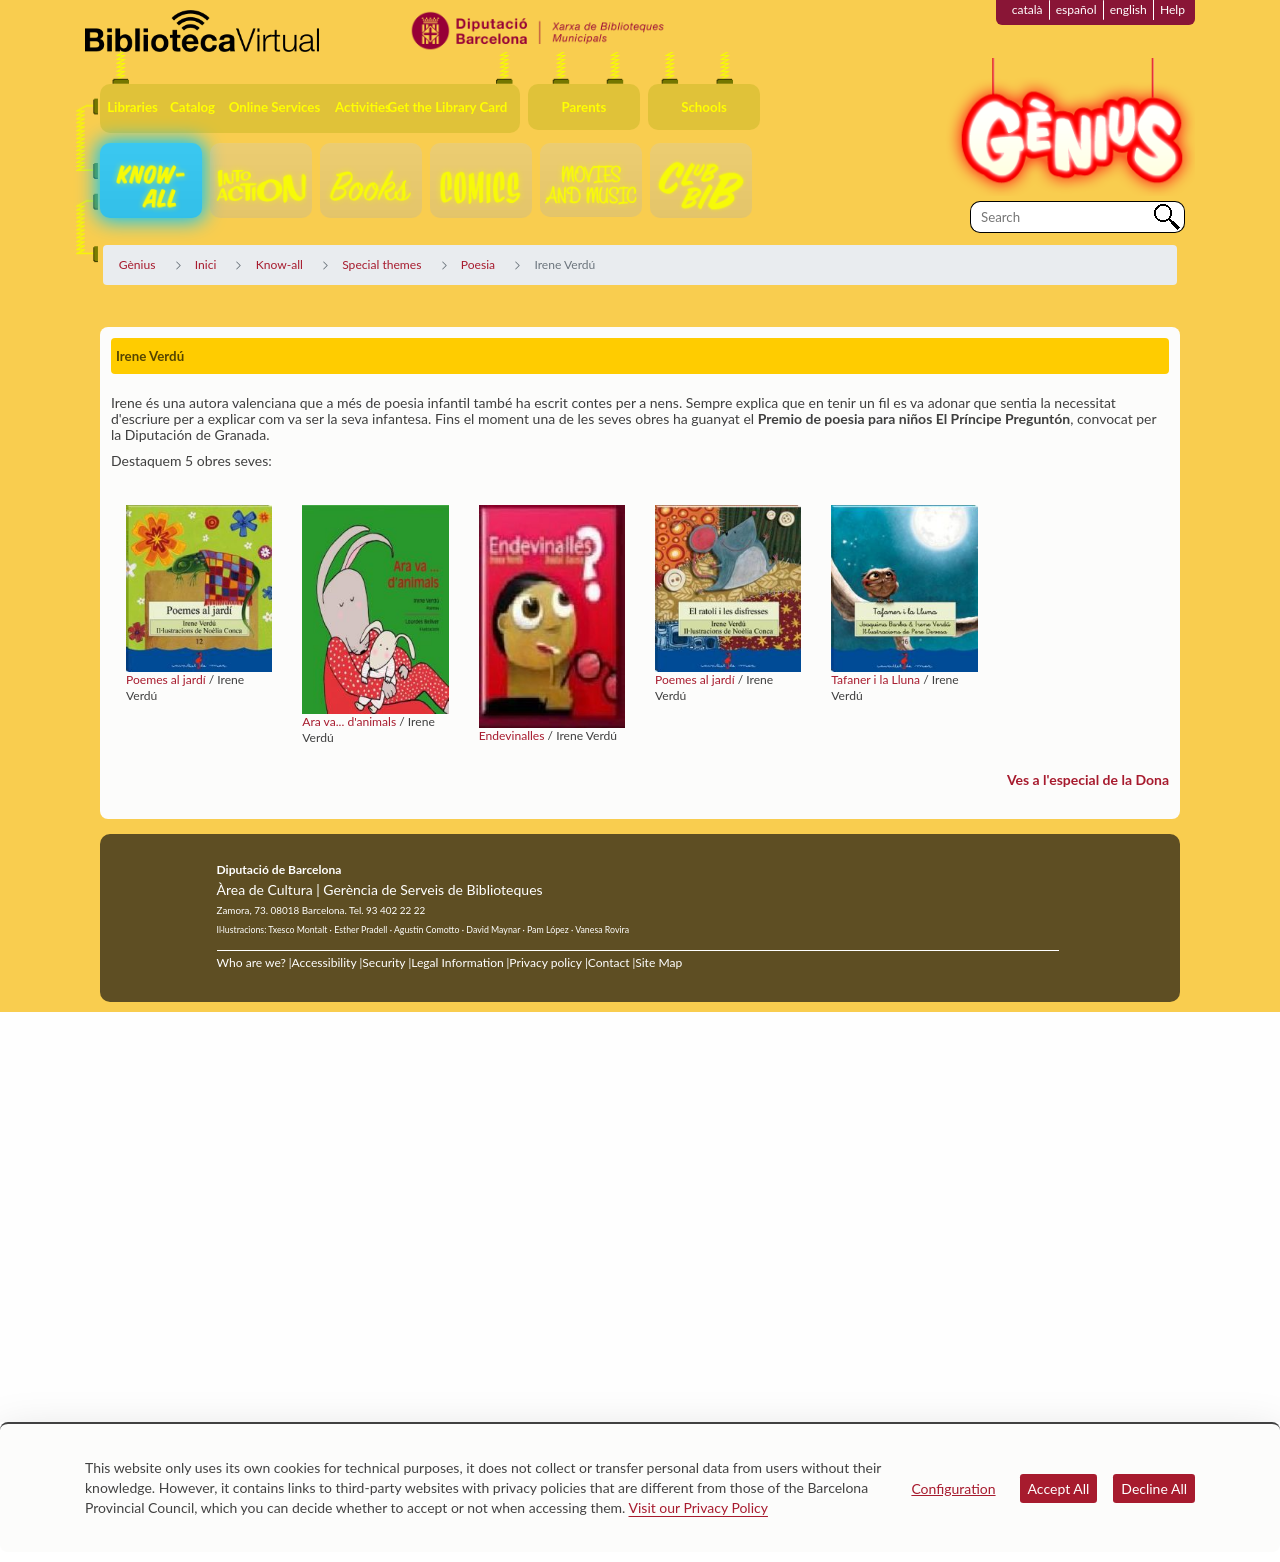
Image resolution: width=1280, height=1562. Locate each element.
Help (1172, 9)
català (1027, 9)
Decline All (1154, 1488)
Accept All (1059, 1488)
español (1076, 9)
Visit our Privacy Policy (698, 1507)
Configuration (953, 1488)
